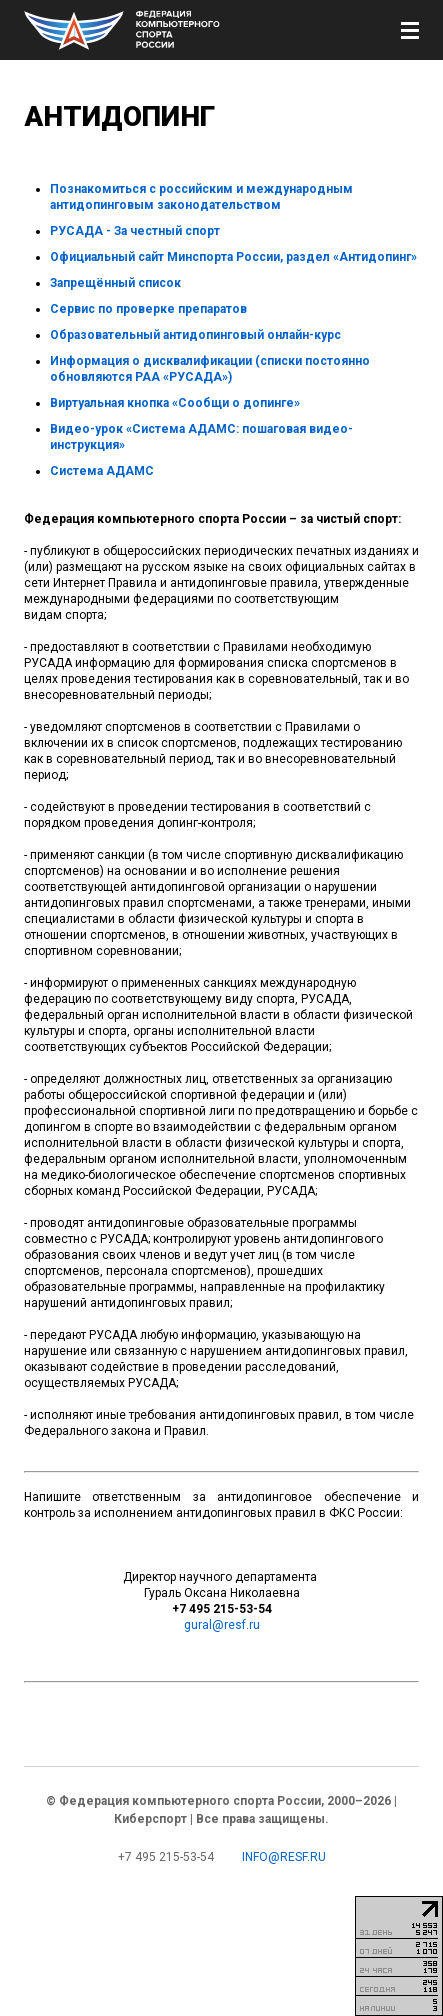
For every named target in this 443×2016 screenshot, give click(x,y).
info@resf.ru (284, 1857)
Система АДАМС (102, 471)
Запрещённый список (115, 283)
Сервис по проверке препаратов (148, 309)
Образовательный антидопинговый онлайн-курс (195, 335)
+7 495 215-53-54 (166, 1857)
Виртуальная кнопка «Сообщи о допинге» (175, 403)
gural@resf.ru (222, 1625)
